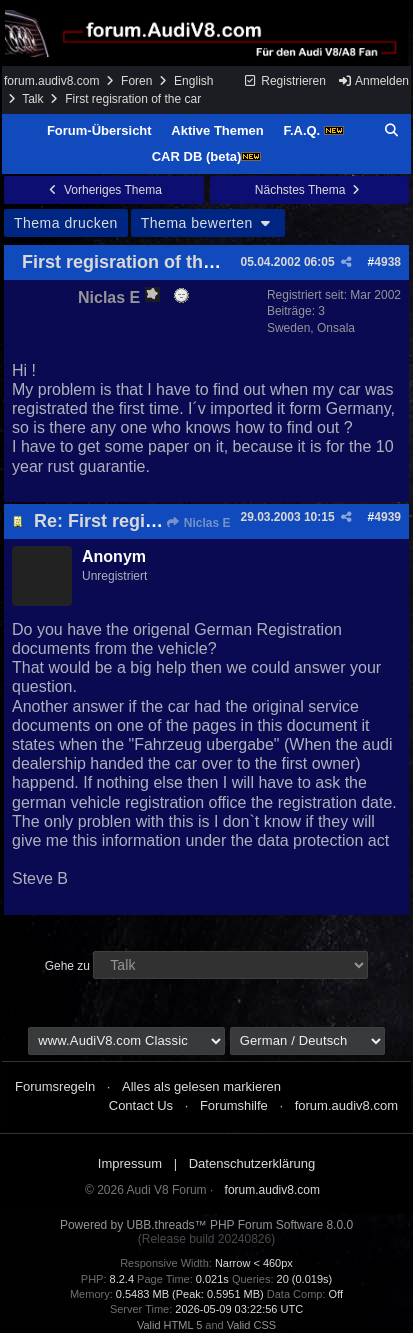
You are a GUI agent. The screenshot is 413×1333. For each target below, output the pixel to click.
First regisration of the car (133, 262)
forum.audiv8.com (51, 81)
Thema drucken (66, 223)
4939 (387, 517)
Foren (136, 81)
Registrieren (284, 81)
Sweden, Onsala (311, 328)
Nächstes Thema (309, 190)
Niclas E (197, 523)
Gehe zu (67, 966)
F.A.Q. (313, 130)
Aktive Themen (217, 130)
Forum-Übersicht (99, 130)
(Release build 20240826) (206, 1239)
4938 (387, 262)
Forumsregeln (55, 1086)
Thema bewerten (208, 223)
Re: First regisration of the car (162, 521)
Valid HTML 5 (169, 1325)
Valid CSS (251, 1325)
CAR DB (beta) (207, 156)
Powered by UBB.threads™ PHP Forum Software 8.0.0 (206, 1225)
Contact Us (141, 1105)
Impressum (130, 1163)
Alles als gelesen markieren (201, 1086)
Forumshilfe (234, 1105)
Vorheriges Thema (104, 190)
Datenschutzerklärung (252, 1163)
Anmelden (373, 81)
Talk (32, 99)
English (193, 81)
